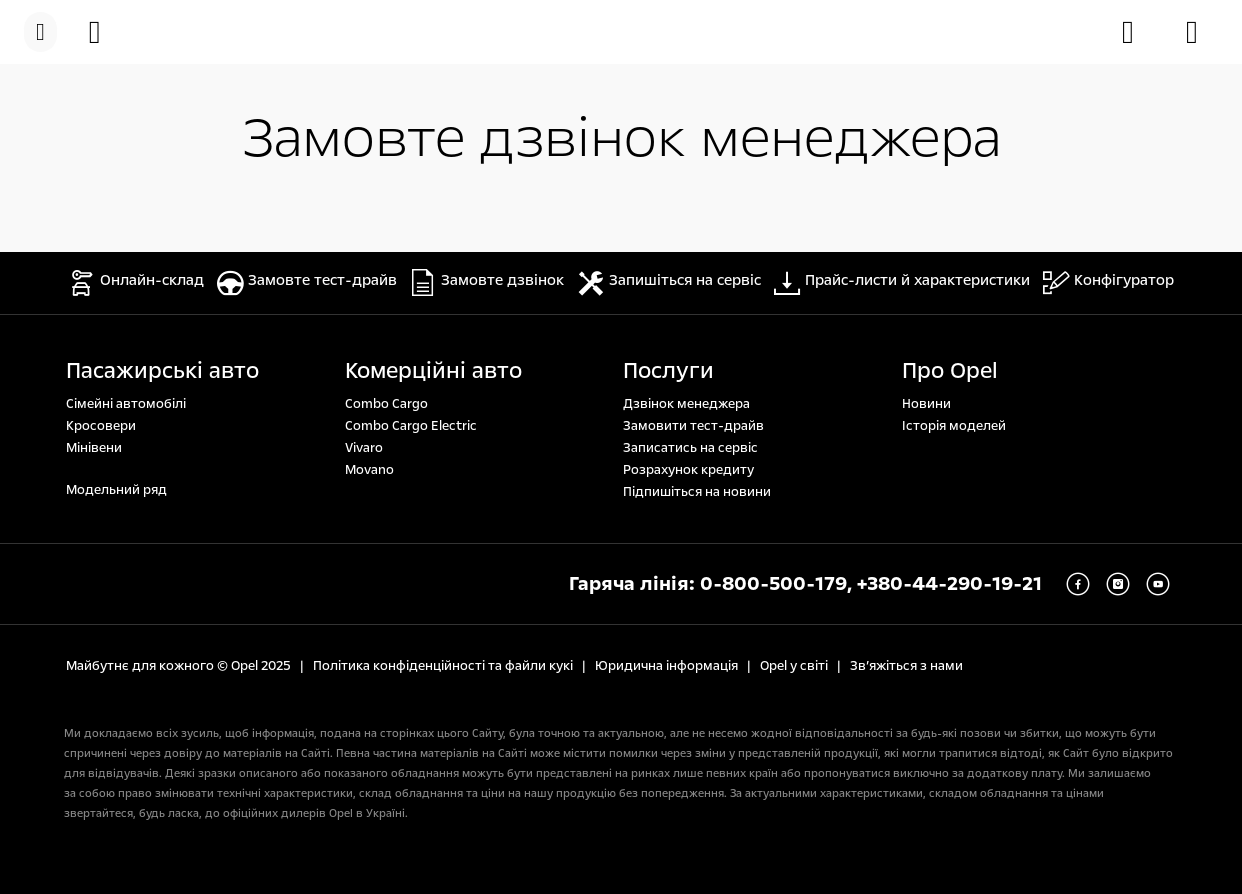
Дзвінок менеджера (686, 404)
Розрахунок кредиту (688, 470)
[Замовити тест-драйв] (1138, 32)
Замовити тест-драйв (693, 426)
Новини (926, 404)
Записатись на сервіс (690, 448)
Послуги (668, 371)
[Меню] (40, 32)
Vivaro (364, 448)
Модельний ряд (116, 490)
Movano (369, 470)
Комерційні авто (433, 371)
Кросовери (101, 426)
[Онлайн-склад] (105, 32)
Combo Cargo (386, 404)
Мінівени (94, 448)
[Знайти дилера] (1202, 32)
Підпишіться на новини (697, 492)
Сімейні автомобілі (126, 404)
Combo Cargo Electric (411, 426)
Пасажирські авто (162, 371)
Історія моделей (954, 426)
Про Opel (950, 371)
